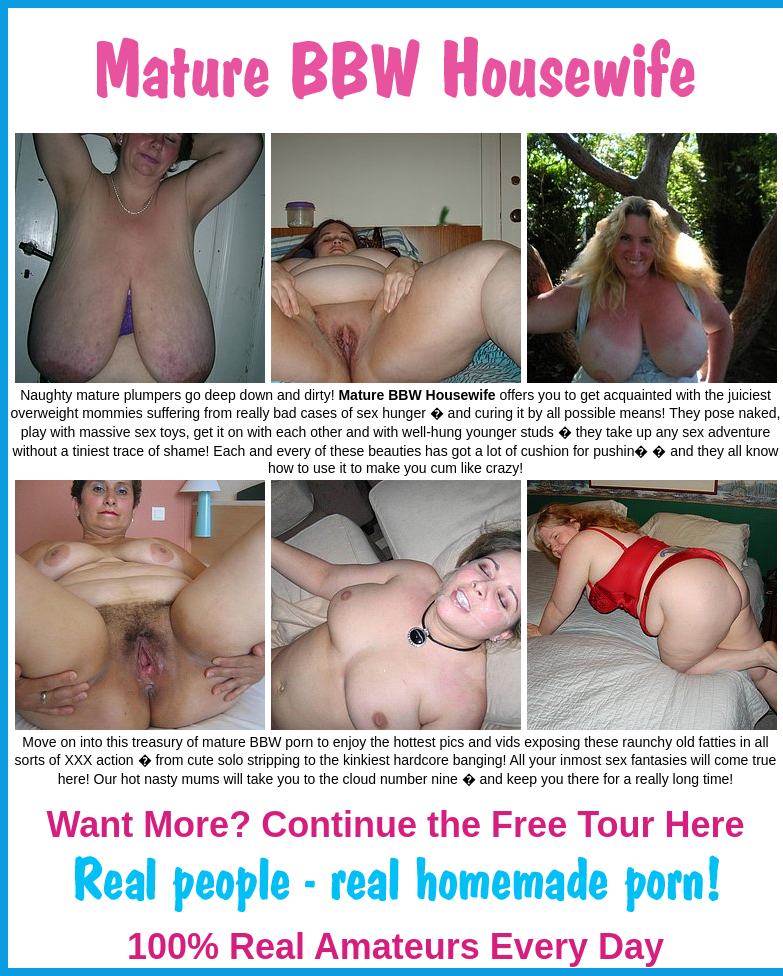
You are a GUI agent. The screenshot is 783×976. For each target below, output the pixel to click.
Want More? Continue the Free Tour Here (395, 824)
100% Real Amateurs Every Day (395, 946)
